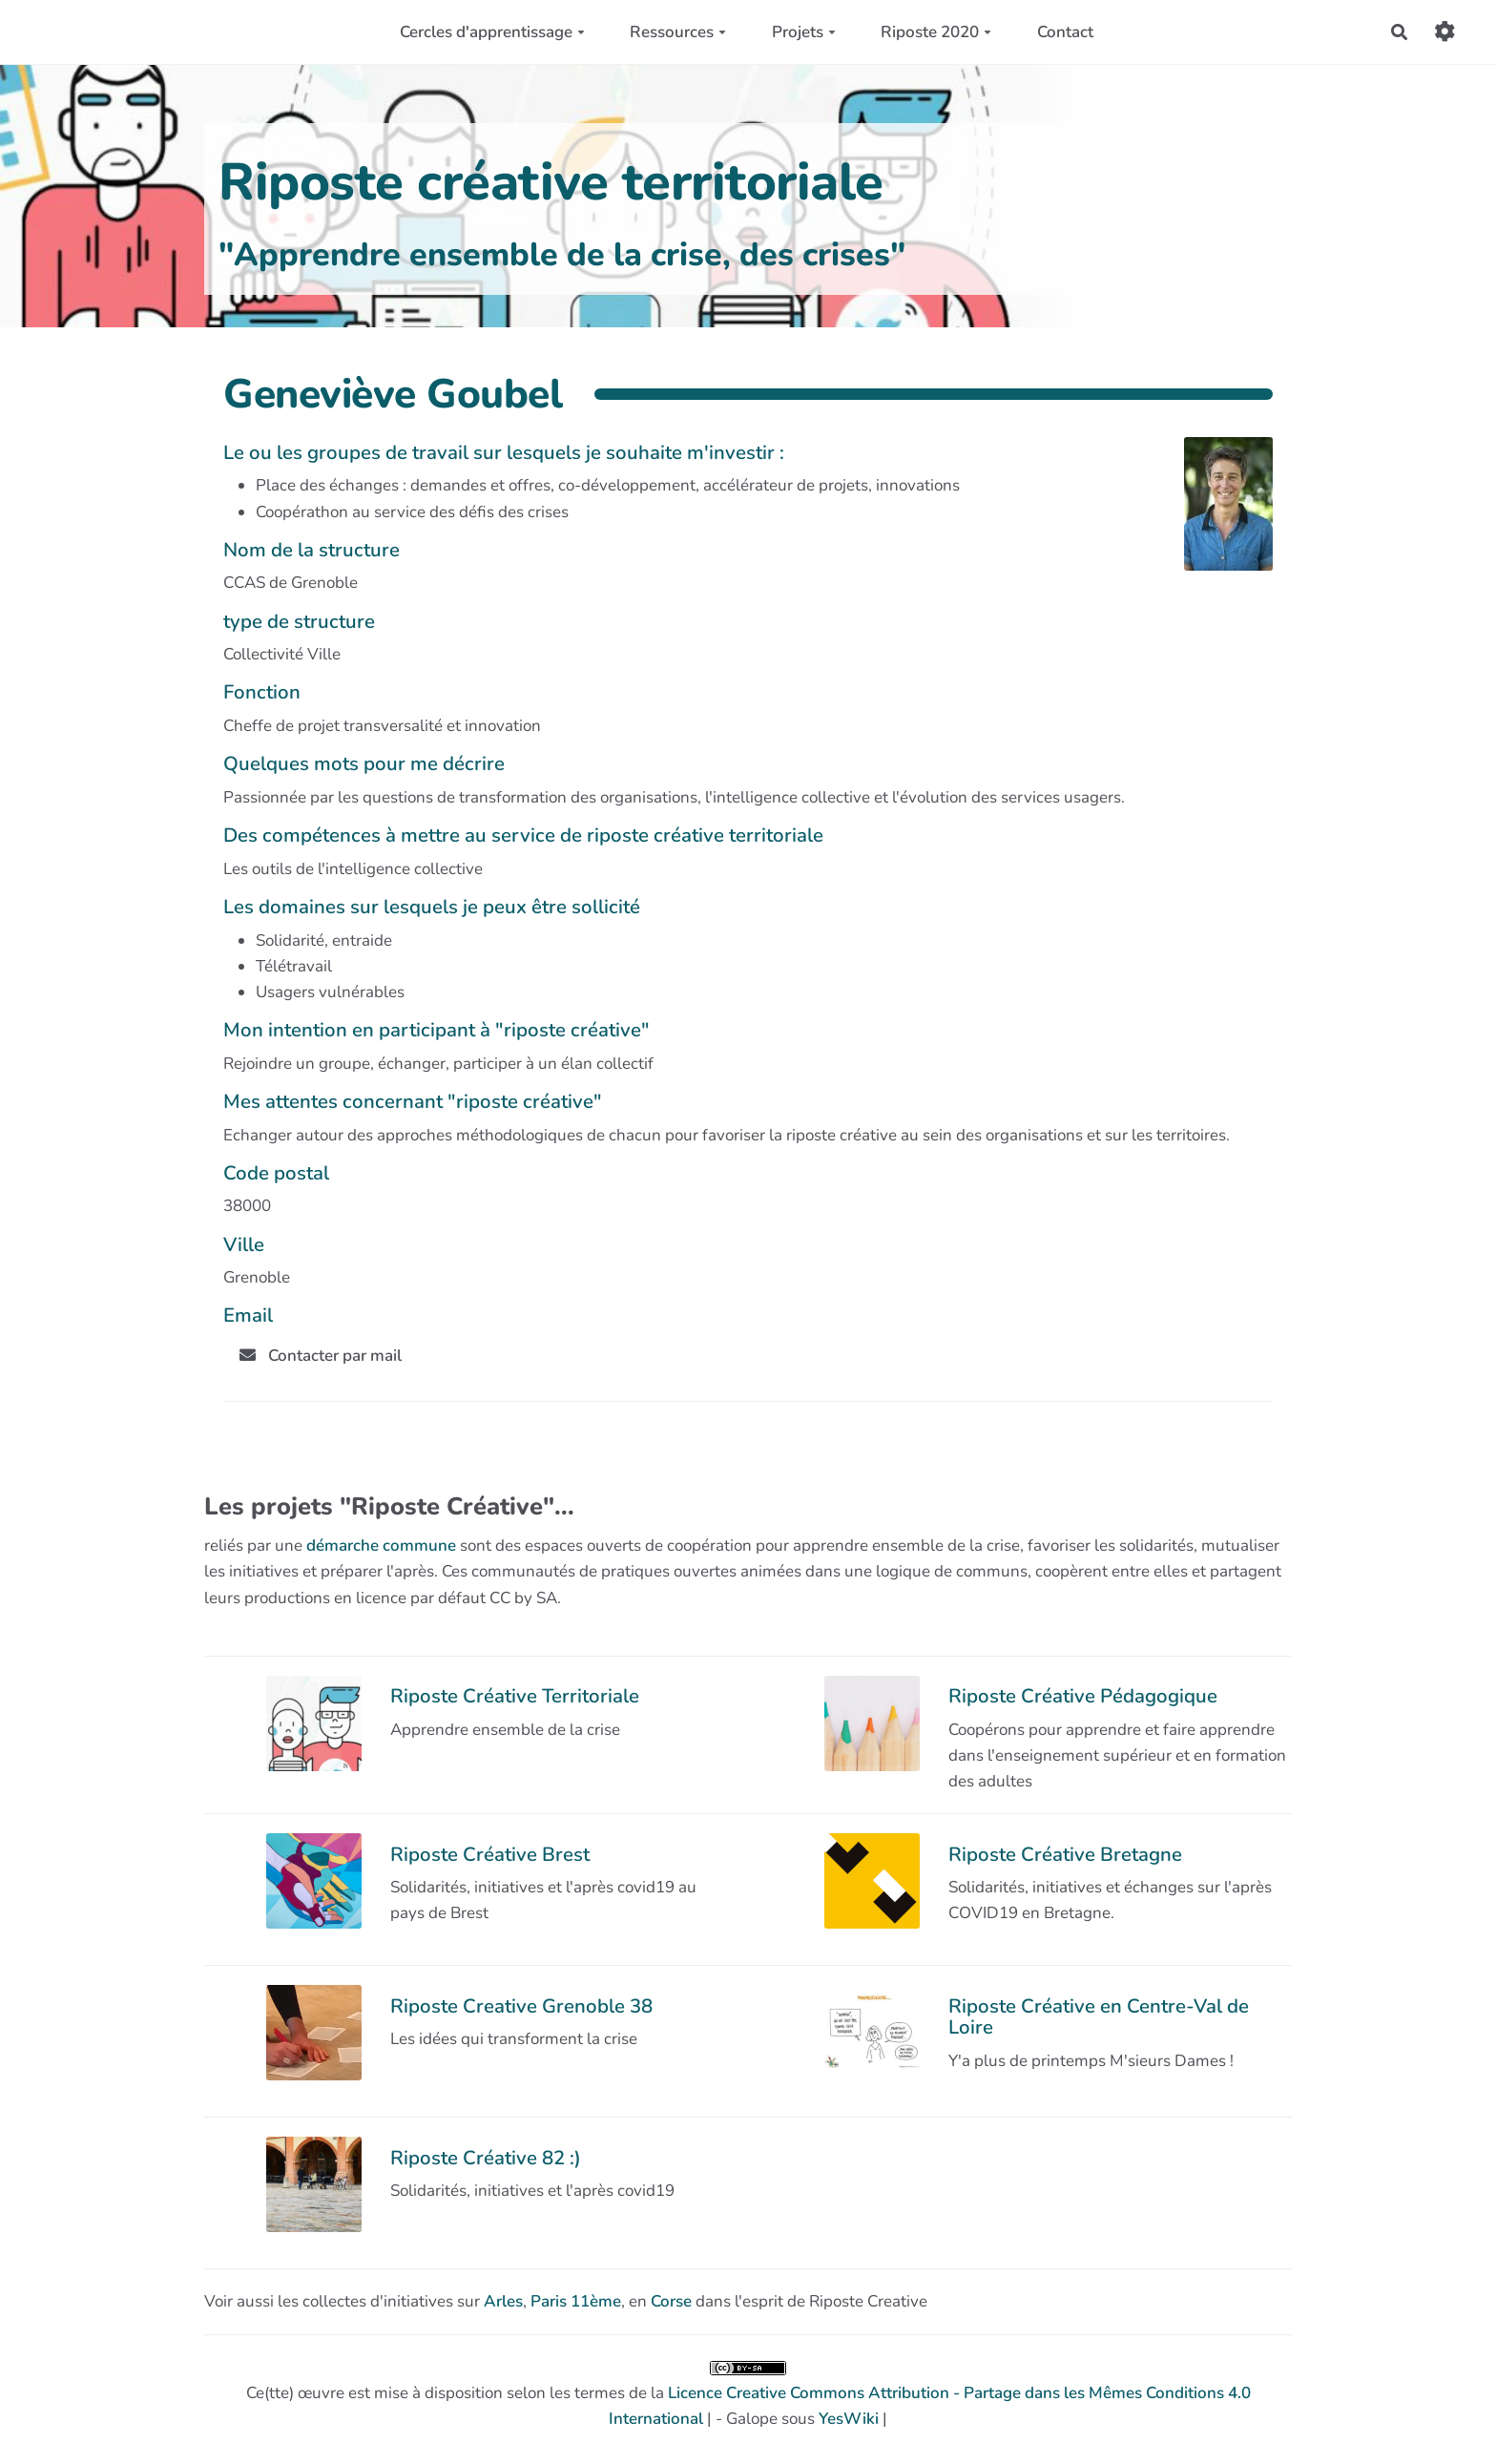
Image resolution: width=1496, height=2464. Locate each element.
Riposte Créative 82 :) (485, 2157)
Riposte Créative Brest (490, 1854)
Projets (804, 32)
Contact (1065, 32)
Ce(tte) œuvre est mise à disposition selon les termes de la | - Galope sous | (748, 2395)
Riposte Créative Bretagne (1065, 1854)
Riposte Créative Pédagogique (1082, 1695)
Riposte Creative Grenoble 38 (521, 2006)
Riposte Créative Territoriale (514, 1695)
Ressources (678, 32)
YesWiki (849, 2419)
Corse (671, 2301)
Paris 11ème (575, 2301)
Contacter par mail (320, 1356)
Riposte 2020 (936, 32)
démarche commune (381, 1545)
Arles (503, 2301)
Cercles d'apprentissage (492, 32)
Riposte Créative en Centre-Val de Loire (1098, 2016)
